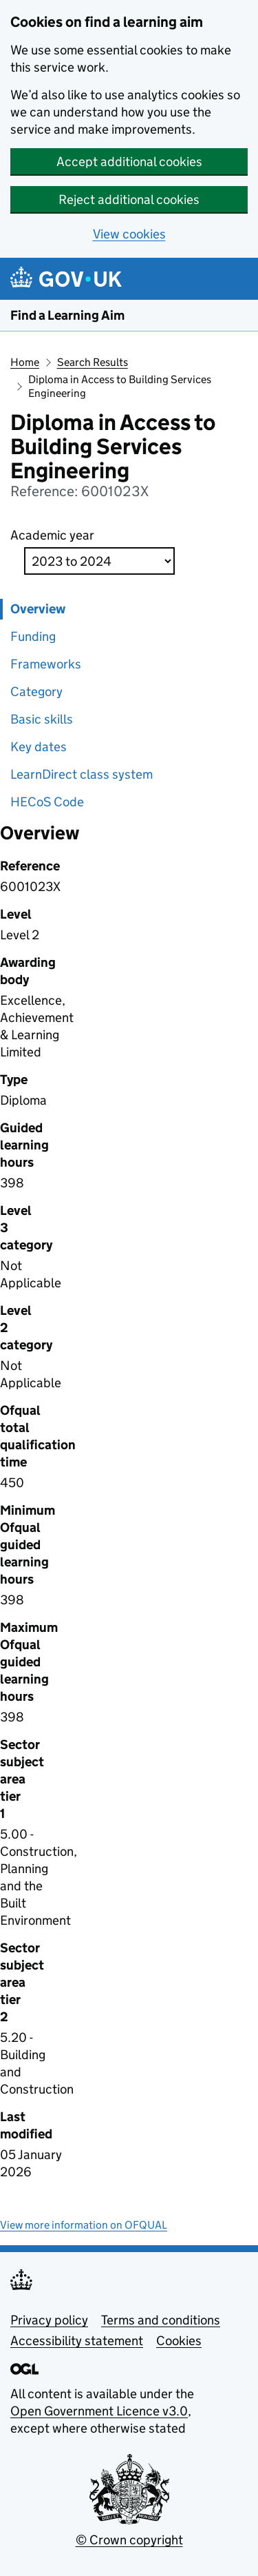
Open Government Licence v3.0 (99, 2411)
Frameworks (45, 664)
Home (24, 362)
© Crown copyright (129, 2540)
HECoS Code (47, 802)
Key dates (38, 747)
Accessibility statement (76, 2341)
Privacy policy (49, 2320)
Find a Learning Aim (67, 315)
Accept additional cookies (129, 162)
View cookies (129, 234)
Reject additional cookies (129, 199)
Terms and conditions (160, 2320)
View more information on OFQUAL (83, 2224)
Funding (33, 636)
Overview (37, 609)
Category (36, 691)
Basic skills (41, 719)
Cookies (179, 2341)
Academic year (52, 535)
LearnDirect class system (81, 774)
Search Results (92, 362)
